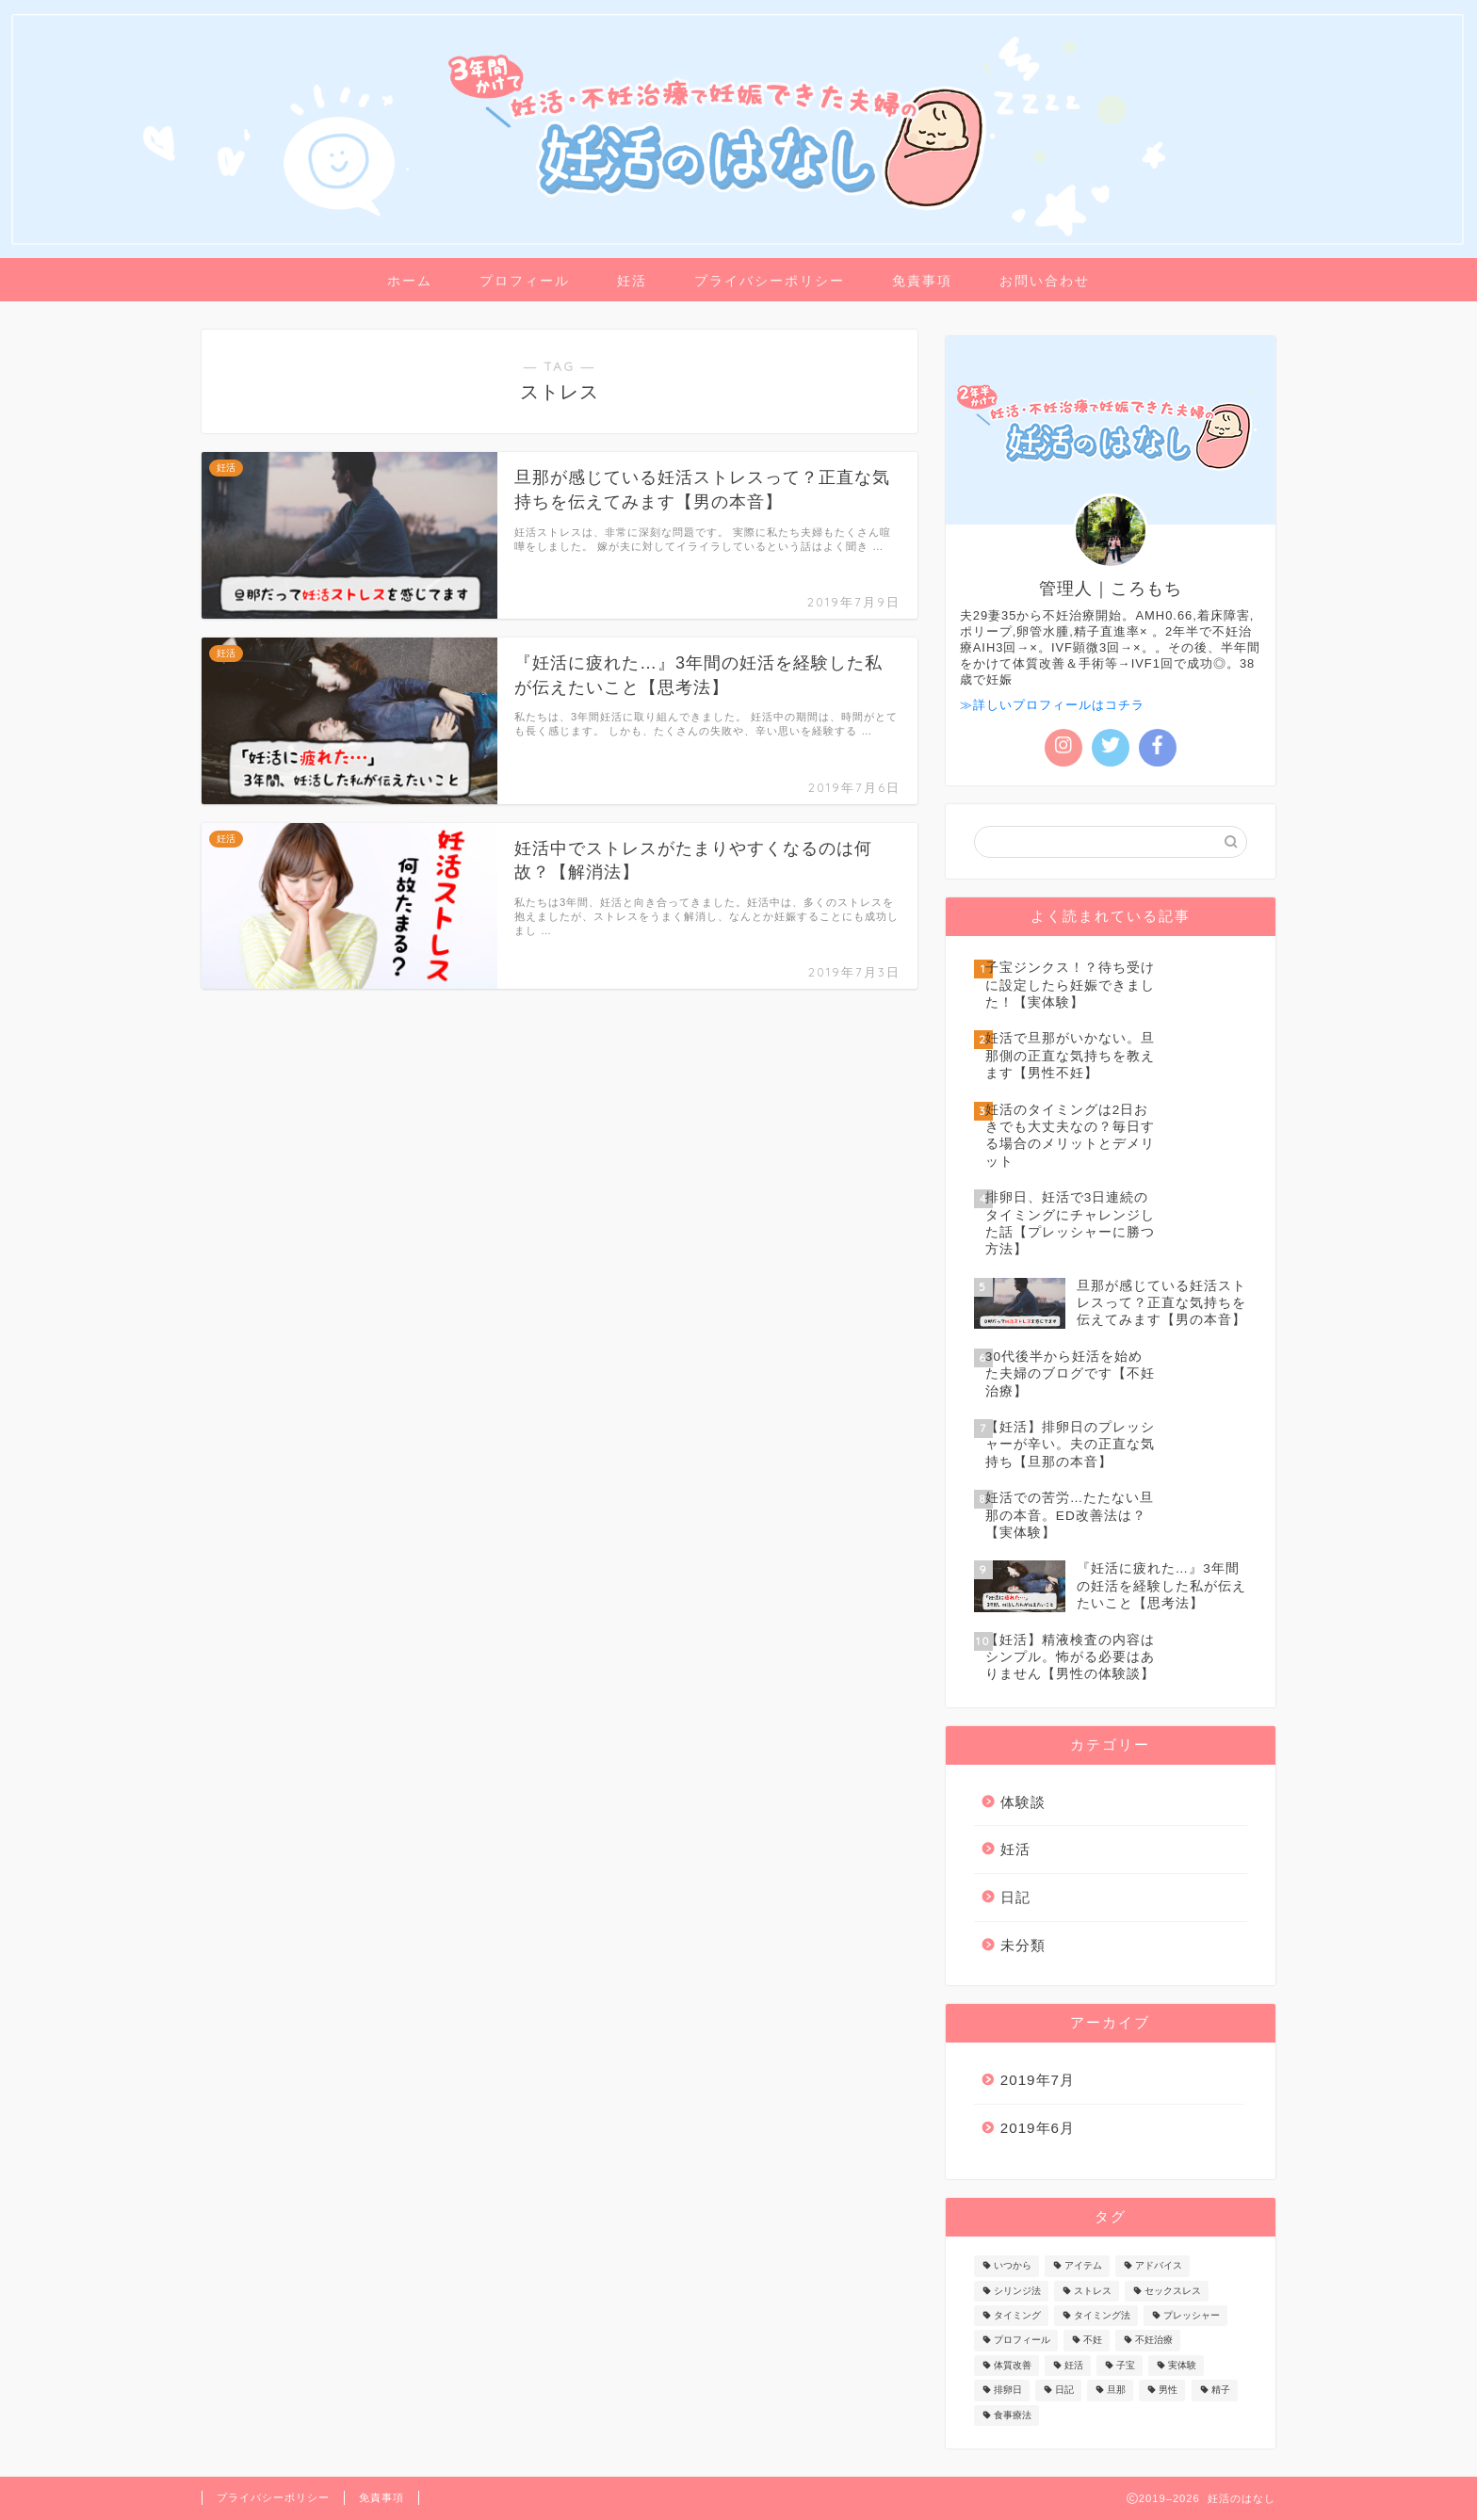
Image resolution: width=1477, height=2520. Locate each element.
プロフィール (524, 280)
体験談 (1023, 1802)
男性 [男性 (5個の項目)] (1168, 2390)
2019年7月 (1037, 2080)
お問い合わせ (1044, 280)
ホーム (409, 280)
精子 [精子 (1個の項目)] (1220, 2390)
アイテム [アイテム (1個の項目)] (1083, 2266)
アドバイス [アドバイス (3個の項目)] (1158, 2266)
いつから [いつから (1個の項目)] (1012, 2266)
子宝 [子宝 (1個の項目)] (1125, 2365)
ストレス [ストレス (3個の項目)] (1093, 2291)
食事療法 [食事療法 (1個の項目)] (1012, 2415)
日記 (1015, 1897)
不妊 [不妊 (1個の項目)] (1092, 2340)
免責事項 (922, 280)
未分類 (1023, 1945)
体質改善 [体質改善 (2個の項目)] (1012, 2365)
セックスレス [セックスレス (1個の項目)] (1172, 2291)
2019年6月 (1037, 2128)
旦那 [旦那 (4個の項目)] (1116, 2390)
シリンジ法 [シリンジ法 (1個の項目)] (1017, 2291)
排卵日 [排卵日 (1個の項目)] (1008, 2390)
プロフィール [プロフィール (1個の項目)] (1022, 2340)
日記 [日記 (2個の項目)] (1064, 2390)
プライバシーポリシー (769, 280)
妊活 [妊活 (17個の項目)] (1073, 2365)
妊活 (632, 280)
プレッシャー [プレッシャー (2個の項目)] (1191, 2315)
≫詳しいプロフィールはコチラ (1052, 705)
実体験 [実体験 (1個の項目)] (1182, 2365)
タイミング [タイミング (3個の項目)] (1017, 2315)
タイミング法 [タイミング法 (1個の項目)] (1102, 2315)
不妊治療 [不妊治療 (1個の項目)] (1154, 2340)
